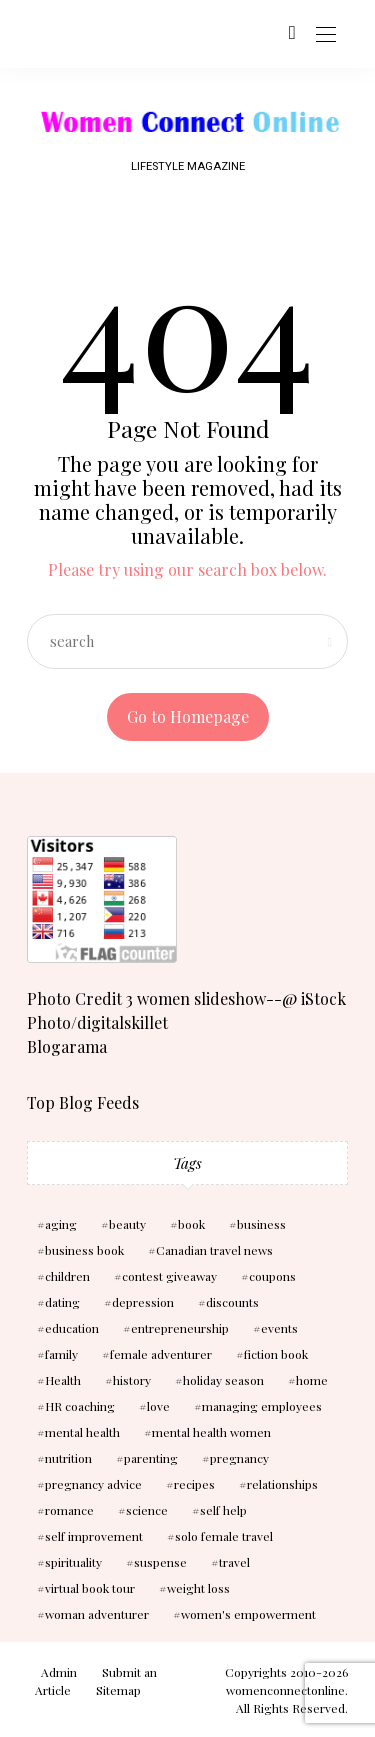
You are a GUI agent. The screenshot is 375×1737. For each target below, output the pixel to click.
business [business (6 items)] (261, 1224)
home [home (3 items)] (312, 1380)
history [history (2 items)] (132, 1380)
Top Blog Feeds (83, 1102)
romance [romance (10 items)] (69, 1510)
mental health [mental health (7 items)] (82, 1432)
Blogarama (67, 1046)
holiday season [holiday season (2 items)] (223, 1380)
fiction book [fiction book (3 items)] (276, 1354)
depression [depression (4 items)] (143, 1302)
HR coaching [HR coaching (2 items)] (80, 1406)
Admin (59, 1672)
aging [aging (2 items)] (61, 1224)
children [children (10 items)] (67, 1276)
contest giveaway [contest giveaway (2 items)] (169, 1276)
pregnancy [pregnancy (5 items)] (239, 1458)
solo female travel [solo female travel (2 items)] (224, 1536)
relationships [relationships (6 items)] (282, 1484)
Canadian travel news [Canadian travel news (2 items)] (214, 1250)
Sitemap (118, 1690)
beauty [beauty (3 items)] (127, 1224)
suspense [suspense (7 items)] (160, 1562)
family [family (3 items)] (61, 1354)
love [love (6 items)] (158, 1406)
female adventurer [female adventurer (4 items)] (161, 1354)
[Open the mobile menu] (326, 35)
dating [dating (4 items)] (62, 1302)
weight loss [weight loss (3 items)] (198, 1588)
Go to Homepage (188, 716)
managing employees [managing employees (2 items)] (262, 1406)
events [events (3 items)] (279, 1328)
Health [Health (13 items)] (63, 1380)
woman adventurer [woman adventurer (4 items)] (97, 1614)
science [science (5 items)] (147, 1510)
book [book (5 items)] (191, 1224)
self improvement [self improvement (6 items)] (94, 1536)
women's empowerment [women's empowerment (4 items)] (248, 1614)
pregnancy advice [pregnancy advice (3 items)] (93, 1484)
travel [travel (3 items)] (234, 1562)
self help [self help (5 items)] (223, 1510)
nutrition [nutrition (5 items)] (68, 1458)
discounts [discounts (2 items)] (232, 1302)
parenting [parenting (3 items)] (151, 1458)
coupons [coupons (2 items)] (272, 1276)
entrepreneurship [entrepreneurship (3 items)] (180, 1328)
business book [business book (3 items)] (84, 1250)
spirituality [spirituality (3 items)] (73, 1562)
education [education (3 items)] (72, 1328)
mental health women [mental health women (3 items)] (211, 1432)
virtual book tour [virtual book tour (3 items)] (90, 1588)
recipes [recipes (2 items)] (194, 1484)
